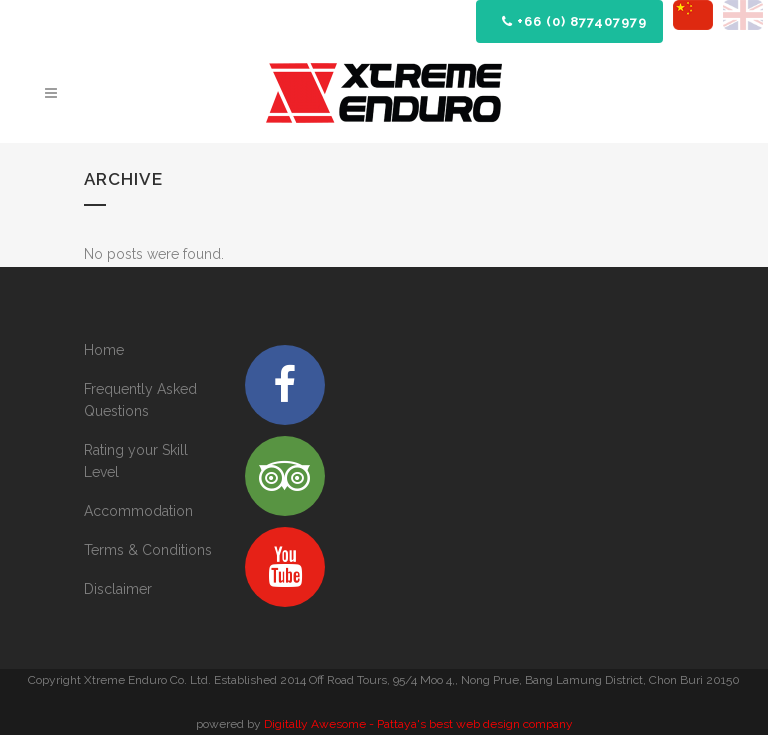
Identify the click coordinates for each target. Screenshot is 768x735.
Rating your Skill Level (136, 461)
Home (104, 350)
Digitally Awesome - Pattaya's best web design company (418, 724)
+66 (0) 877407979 (574, 21)
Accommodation (138, 511)
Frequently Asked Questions (140, 400)
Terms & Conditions (148, 550)
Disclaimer (118, 589)
